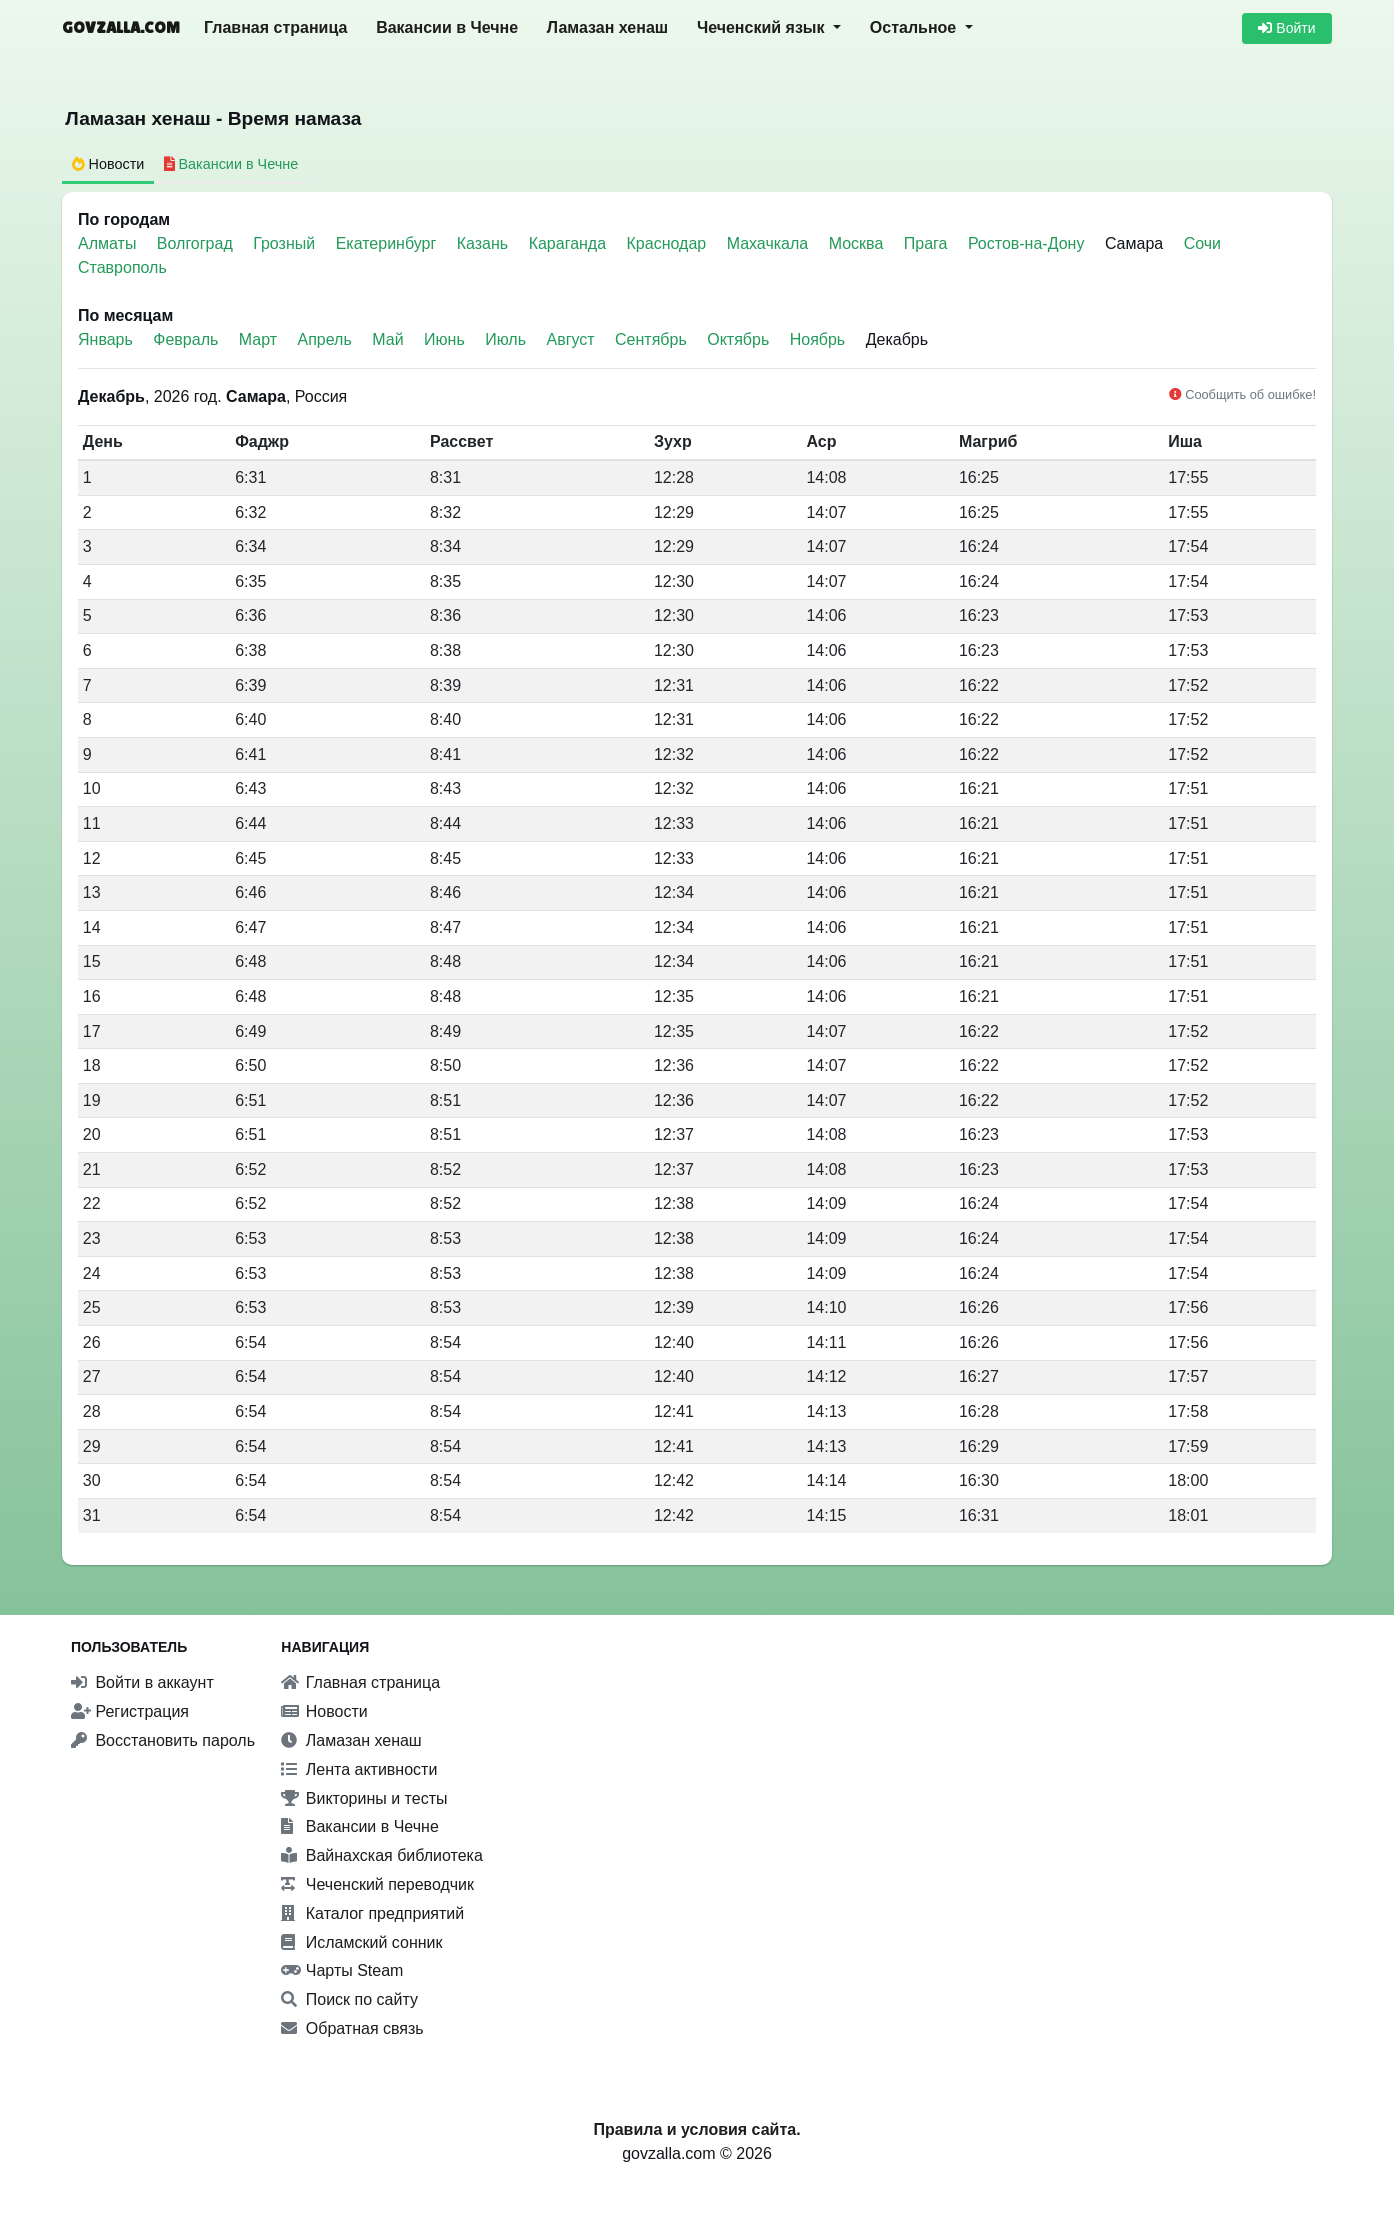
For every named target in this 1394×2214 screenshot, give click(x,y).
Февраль (185, 339)
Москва (858, 243)
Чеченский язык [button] (763, 27)
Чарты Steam (342, 1970)
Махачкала (770, 243)
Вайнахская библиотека (382, 1855)
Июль (505, 339)
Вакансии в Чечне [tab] (231, 164)
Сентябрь (651, 339)
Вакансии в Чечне (447, 27)
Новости (324, 1711)
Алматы (109, 243)
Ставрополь (122, 267)
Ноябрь (818, 339)
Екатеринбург (388, 243)
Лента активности (359, 1769)
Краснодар (669, 243)
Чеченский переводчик (377, 1884)
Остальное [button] (915, 27)
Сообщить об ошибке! (1242, 394)
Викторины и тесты (364, 1798)
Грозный (286, 243)
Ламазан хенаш (607, 27)
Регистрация (130, 1711)
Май (387, 339)
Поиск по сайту (349, 1999)
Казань (485, 243)
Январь (105, 339)
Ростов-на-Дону (1028, 243)
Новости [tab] (108, 164)
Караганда (570, 243)
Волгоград (197, 243)
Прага (928, 243)
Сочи (1202, 243)
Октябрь (738, 339)
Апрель (325, 339)
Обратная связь (352, 2028)
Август (570, 339)
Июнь (444, 339)
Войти (1286, 28)
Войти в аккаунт (142, 1682)
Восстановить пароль (163, 1740)
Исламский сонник (361, 1942)
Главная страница (275, 27)
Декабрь (897, 339)
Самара (1134, 243)
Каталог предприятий (372, 1913)
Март (258, 339)
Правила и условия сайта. (696, 2129)
